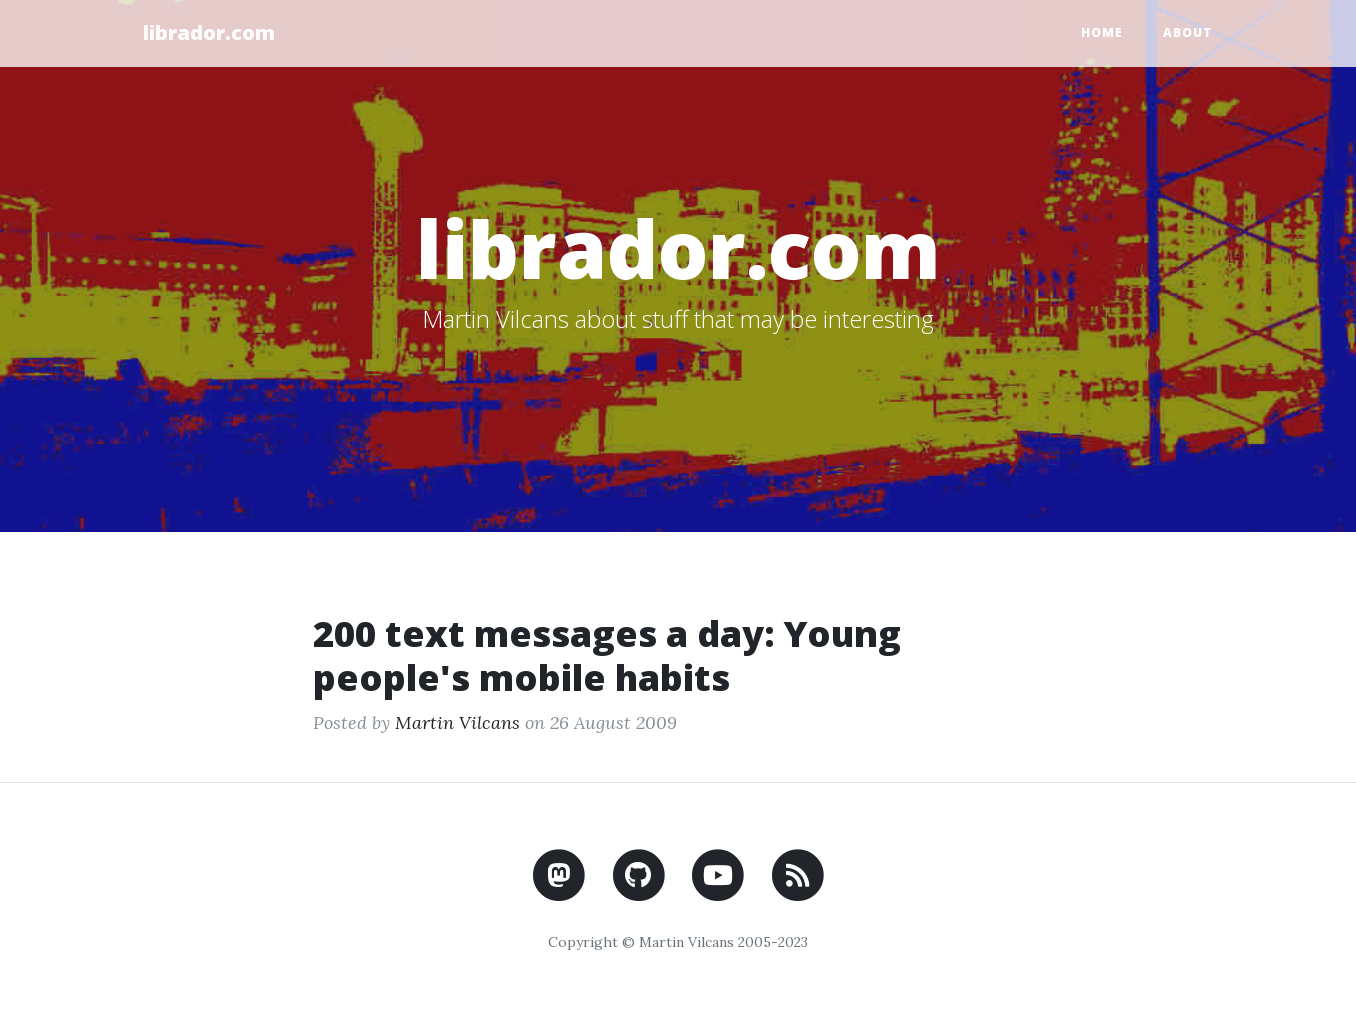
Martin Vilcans (457, 722)
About (1188, 32)
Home (1102, 32)
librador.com (209, 32)
